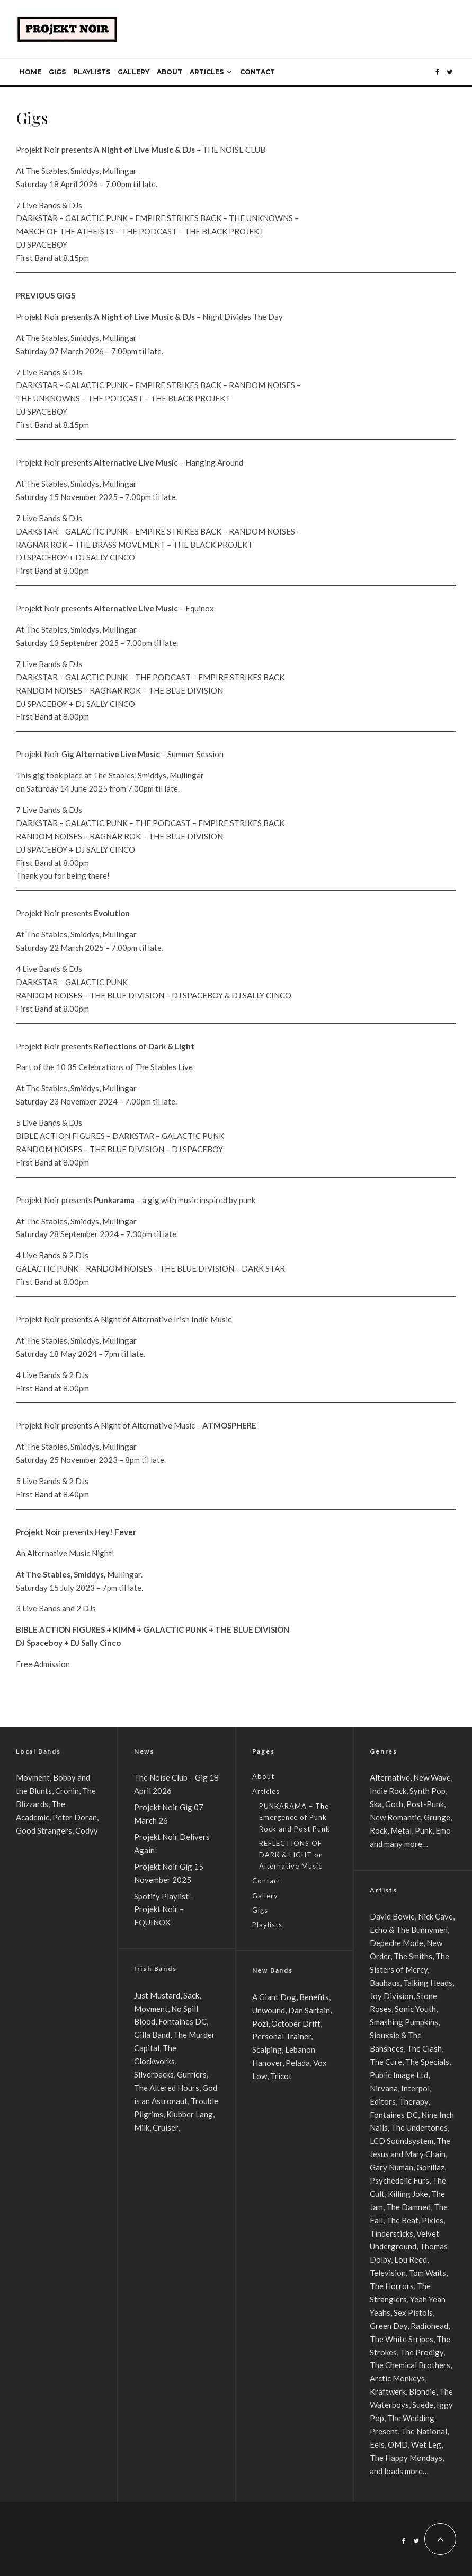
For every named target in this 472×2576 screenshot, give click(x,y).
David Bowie (392, 1916)
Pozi (260, 2023)
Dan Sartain (309, 2010)
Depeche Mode (396, 1943)
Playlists (91, 72)
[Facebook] (437, 72)
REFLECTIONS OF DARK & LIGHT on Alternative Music (291, 1854)
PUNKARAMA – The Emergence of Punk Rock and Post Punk (294, 1817)
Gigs (57, 72)
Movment (33, 1777)
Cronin (67, 1790)
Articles (207, 72)
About (169, 72)
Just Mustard (157, 1995)
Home (30, 72)
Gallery (133, 72)
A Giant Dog (274, 1997)
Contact (257, 72)
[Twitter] (449, 72)
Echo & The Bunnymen (409, 1929)
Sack (191, 1995)
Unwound (268, 2010)
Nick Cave (435, 1916)
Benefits (314, 1997)
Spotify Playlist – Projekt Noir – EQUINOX (164, 1909)
